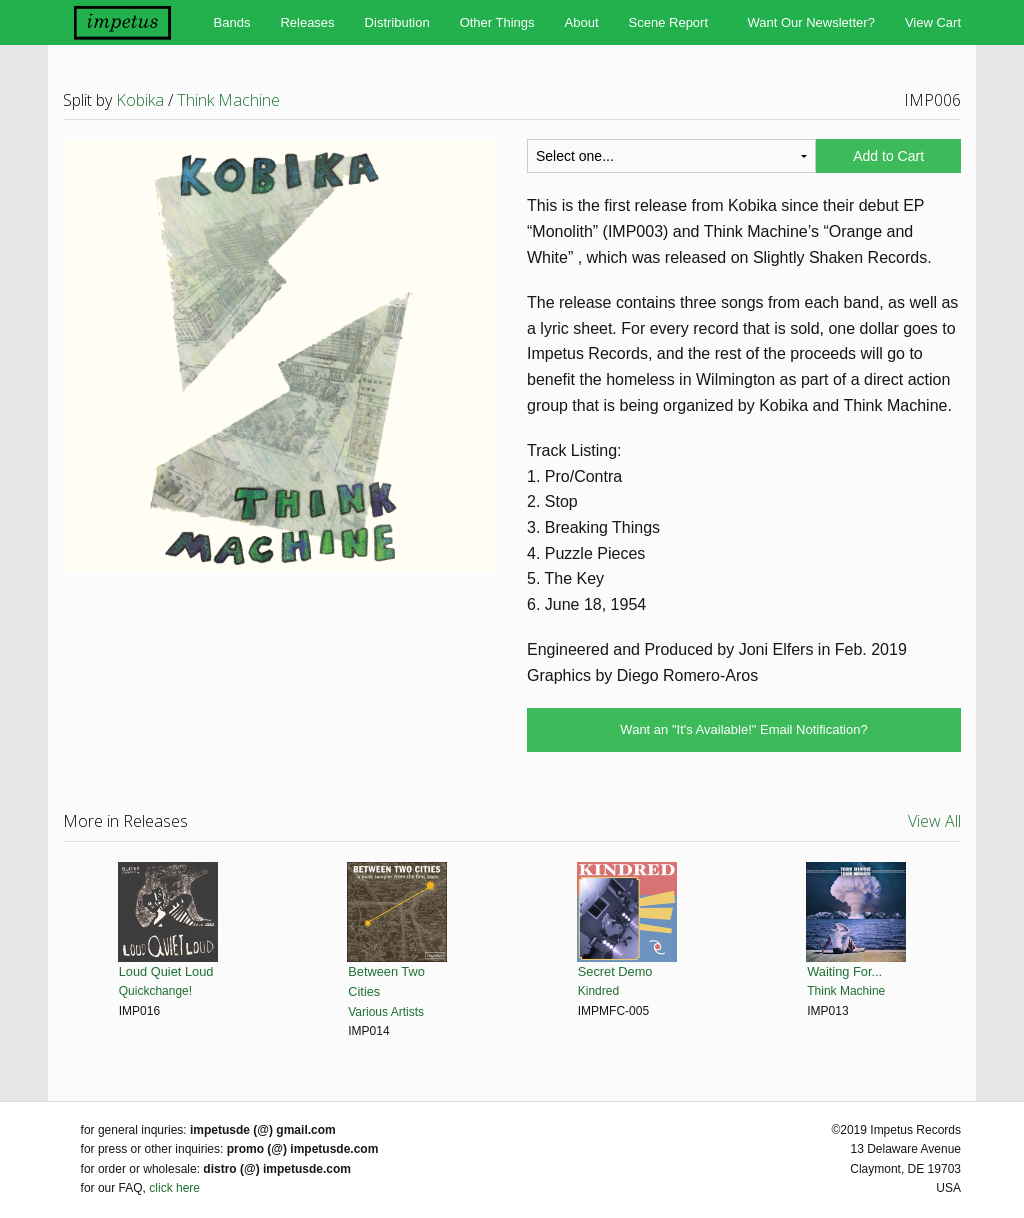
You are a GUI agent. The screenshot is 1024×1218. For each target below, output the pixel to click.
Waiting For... (844, 971)
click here (174, 1188)
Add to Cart (888, 156)
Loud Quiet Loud (166, 971)
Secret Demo (615, 971)
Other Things (497, 22)
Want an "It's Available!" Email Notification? (743, 729)
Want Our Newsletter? (810, 22)
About (582, 22)
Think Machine (228, 100)
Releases (307, 22)
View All (934, 821)
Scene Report (669, 22)
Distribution (397, 22)
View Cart (933, 22)
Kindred (598, 991)
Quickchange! (155, 991)
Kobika (140, 100)
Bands (232, 22)
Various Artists (386, 1012)
